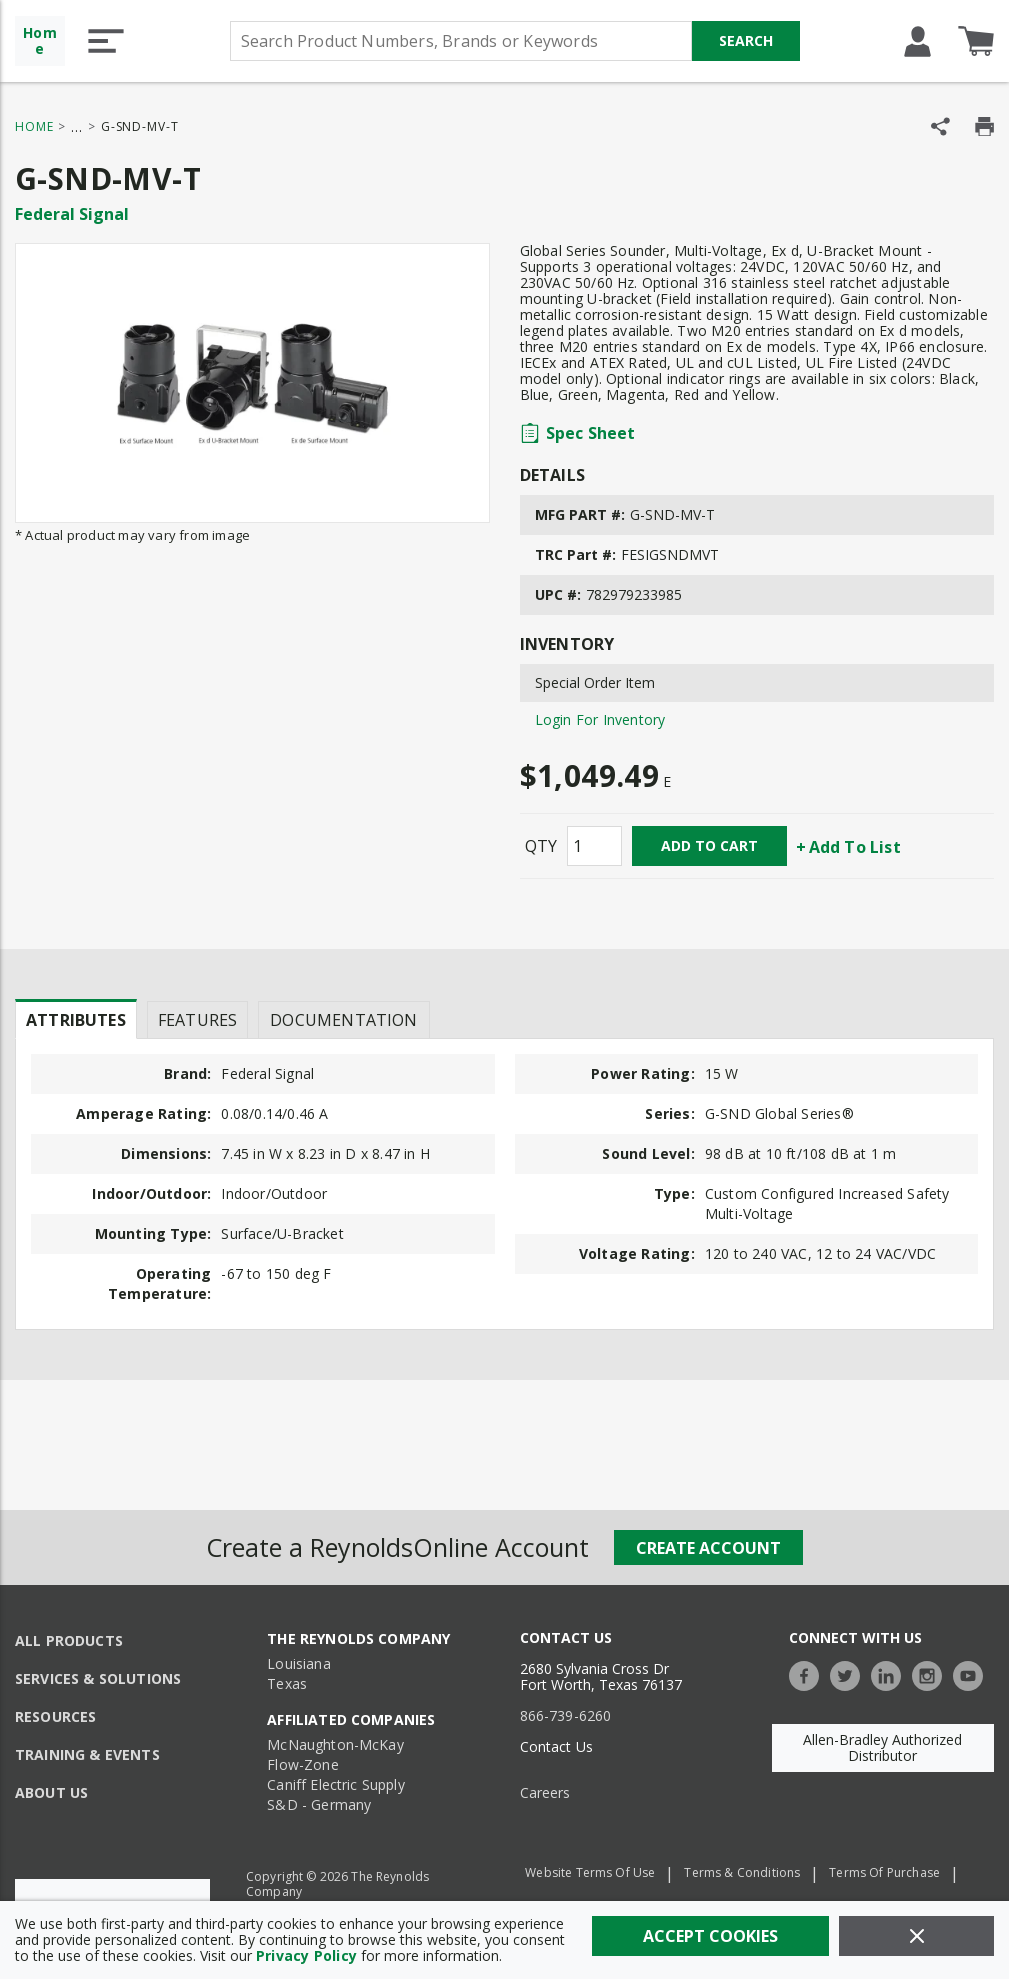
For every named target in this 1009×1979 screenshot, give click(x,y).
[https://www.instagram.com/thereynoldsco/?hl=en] (932, 1673)
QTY (541, 846)
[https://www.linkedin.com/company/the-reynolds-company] (891, 1673)
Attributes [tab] (76, 1020)
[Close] (916, 1936)
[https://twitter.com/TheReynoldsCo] (850, 1673)
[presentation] (76, 1019)
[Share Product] (940, 126)
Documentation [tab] (343, 1020)
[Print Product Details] (984, 126)
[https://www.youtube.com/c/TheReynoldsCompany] (973, 1673)
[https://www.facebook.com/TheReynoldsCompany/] (809, 1673)
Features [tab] (197, 1020)
